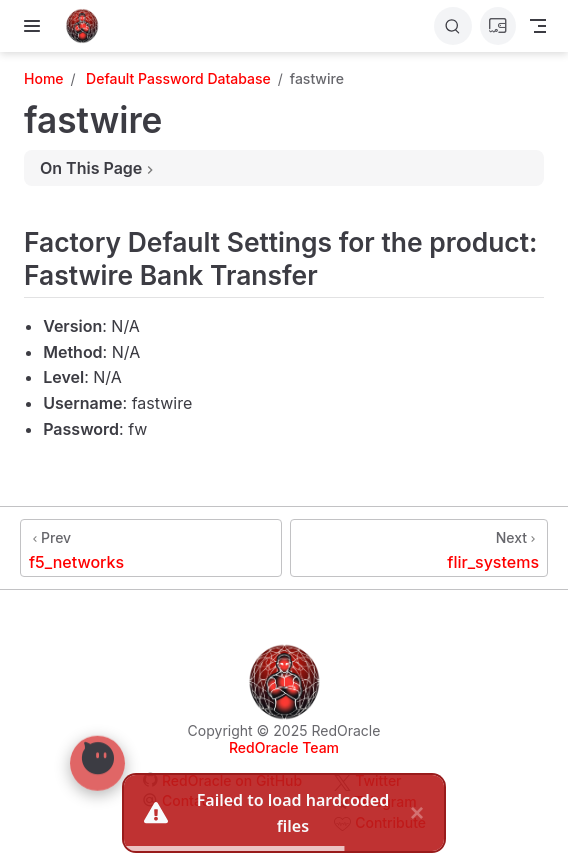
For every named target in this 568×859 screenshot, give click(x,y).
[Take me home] (88, 26)
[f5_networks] (151, 548)
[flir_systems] (419, 548)
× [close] (417, 812)
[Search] (453, 26)
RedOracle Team (284, 747)
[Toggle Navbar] (538, 26)
